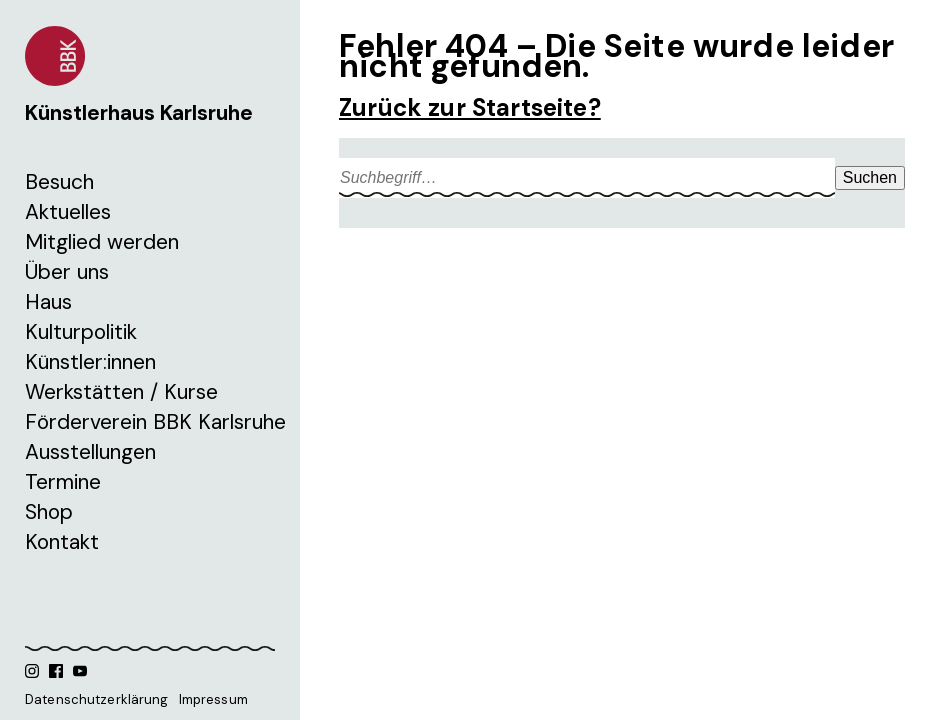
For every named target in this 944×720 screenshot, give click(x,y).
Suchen (870, 177)
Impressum (213, 699)
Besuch (59, 182)
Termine (63, 482)
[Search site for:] (587, 178)
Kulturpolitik (81, 332)
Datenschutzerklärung (97, 699)
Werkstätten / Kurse (121, 392)
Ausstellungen (90, 452)
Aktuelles (68, 212)
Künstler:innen (90, 362)
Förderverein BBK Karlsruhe (155, 422)
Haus (48, 302)
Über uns (67, 272)
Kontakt (62, 542)
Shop (49, 512)
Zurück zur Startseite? (470, 107)
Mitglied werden (102, 242)
